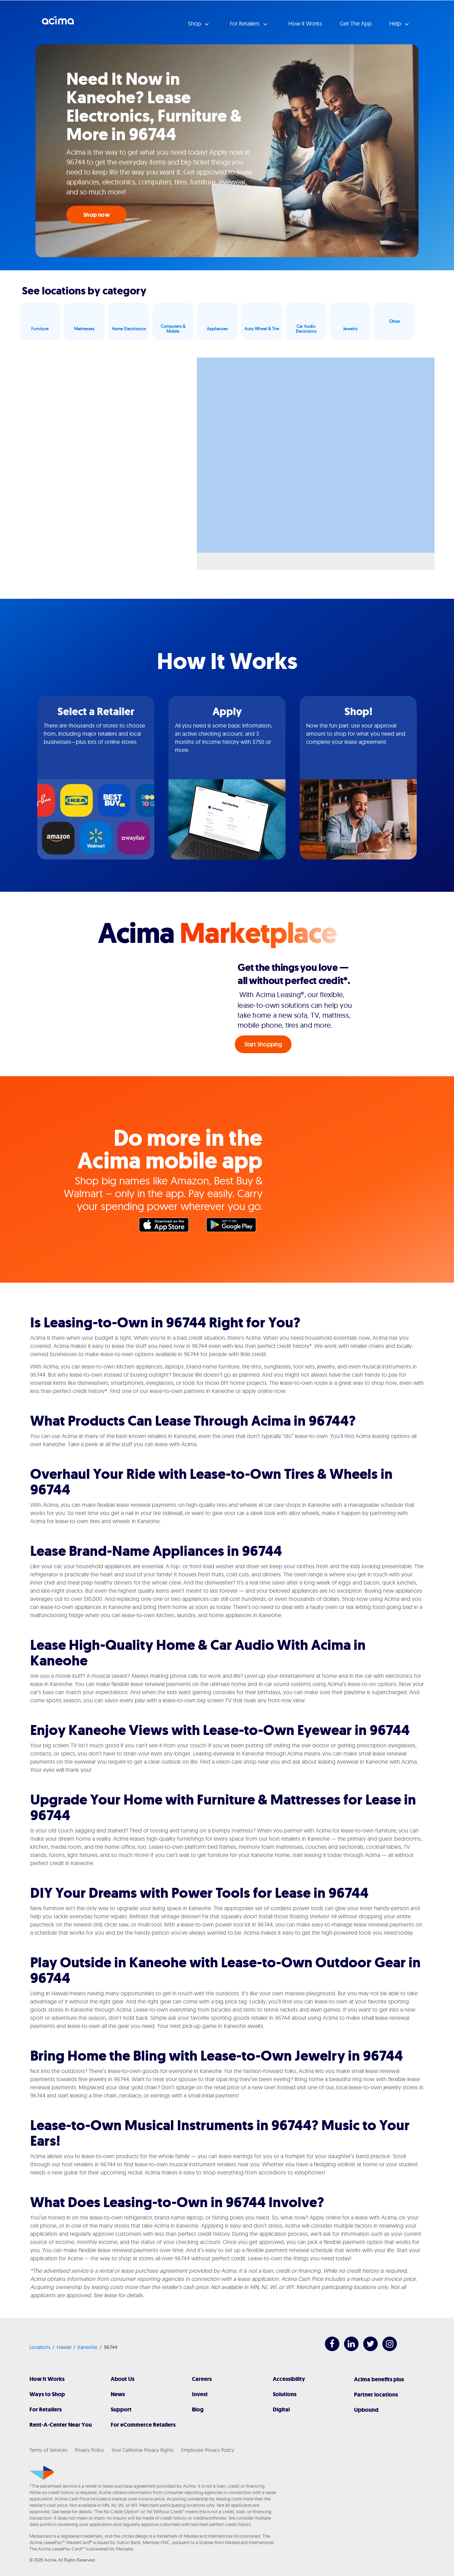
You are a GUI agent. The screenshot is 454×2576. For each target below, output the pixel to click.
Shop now (96, 215)
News (118, 2394)
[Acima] (41, 2473)
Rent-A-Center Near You (60, 2424)
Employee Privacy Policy (207, 2450)
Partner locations (376, 2394)
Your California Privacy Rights (142, 2450)
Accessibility (289, 2379)
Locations (39, 2347)
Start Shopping (263, 1044)
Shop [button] (195, 23)
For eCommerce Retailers (143, 2424)
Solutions (285, 2394)
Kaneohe (88, 2347)
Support (121, 2409)
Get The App (356, 23)
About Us (122, 2379)
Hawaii (64, 2347)
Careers (202, 2379)
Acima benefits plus (379, 2379)
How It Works (47, 2379)
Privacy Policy (89, 2450)
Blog (198, 2409)
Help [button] (396, 23)
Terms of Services (48, 2450)
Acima (58, 23)
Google (234, 1227)
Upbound (366, 2410)
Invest (200, 2394)
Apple (167, 1227)
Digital (281, 2409)
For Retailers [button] (245, 23)
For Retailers (45, 2409)
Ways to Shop (47, 2394)
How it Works (305, 23)
